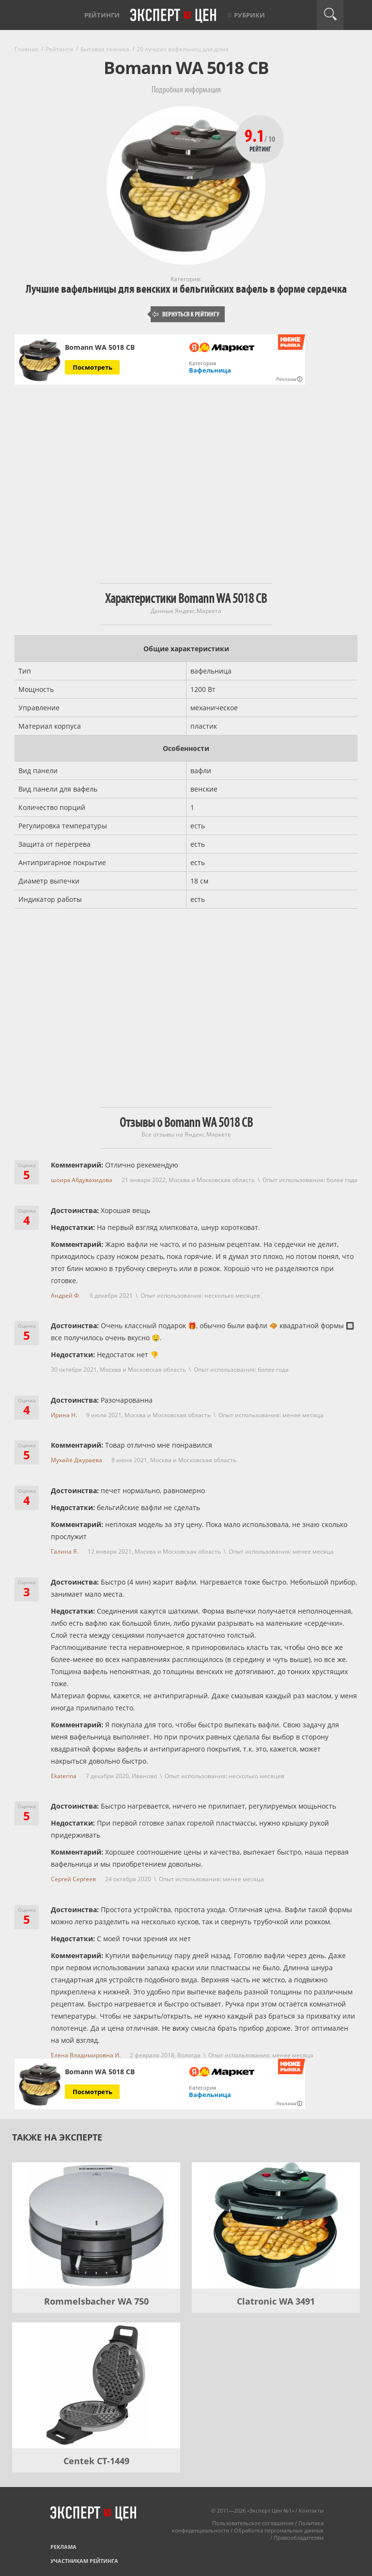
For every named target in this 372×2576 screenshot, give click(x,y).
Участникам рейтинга (84, 2560)
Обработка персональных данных (279, 2530)
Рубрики (249, 15)
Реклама (63, 2546)
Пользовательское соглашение (253, 2523)
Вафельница (210, 370)
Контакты (311, 2510)
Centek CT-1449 (96, 2461)
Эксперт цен (173, 16)
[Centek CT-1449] (96, 2385)
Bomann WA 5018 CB (100, 347)
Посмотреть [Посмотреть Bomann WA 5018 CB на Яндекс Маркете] (92, 367)
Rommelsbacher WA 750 (96, 2301)
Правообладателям (299, 2537)
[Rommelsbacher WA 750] (96, 2225)
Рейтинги (102, 15)
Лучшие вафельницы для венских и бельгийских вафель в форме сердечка (186, 289)
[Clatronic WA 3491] (276, 2225)
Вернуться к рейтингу (186, 314)
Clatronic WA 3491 (276, 2301)
